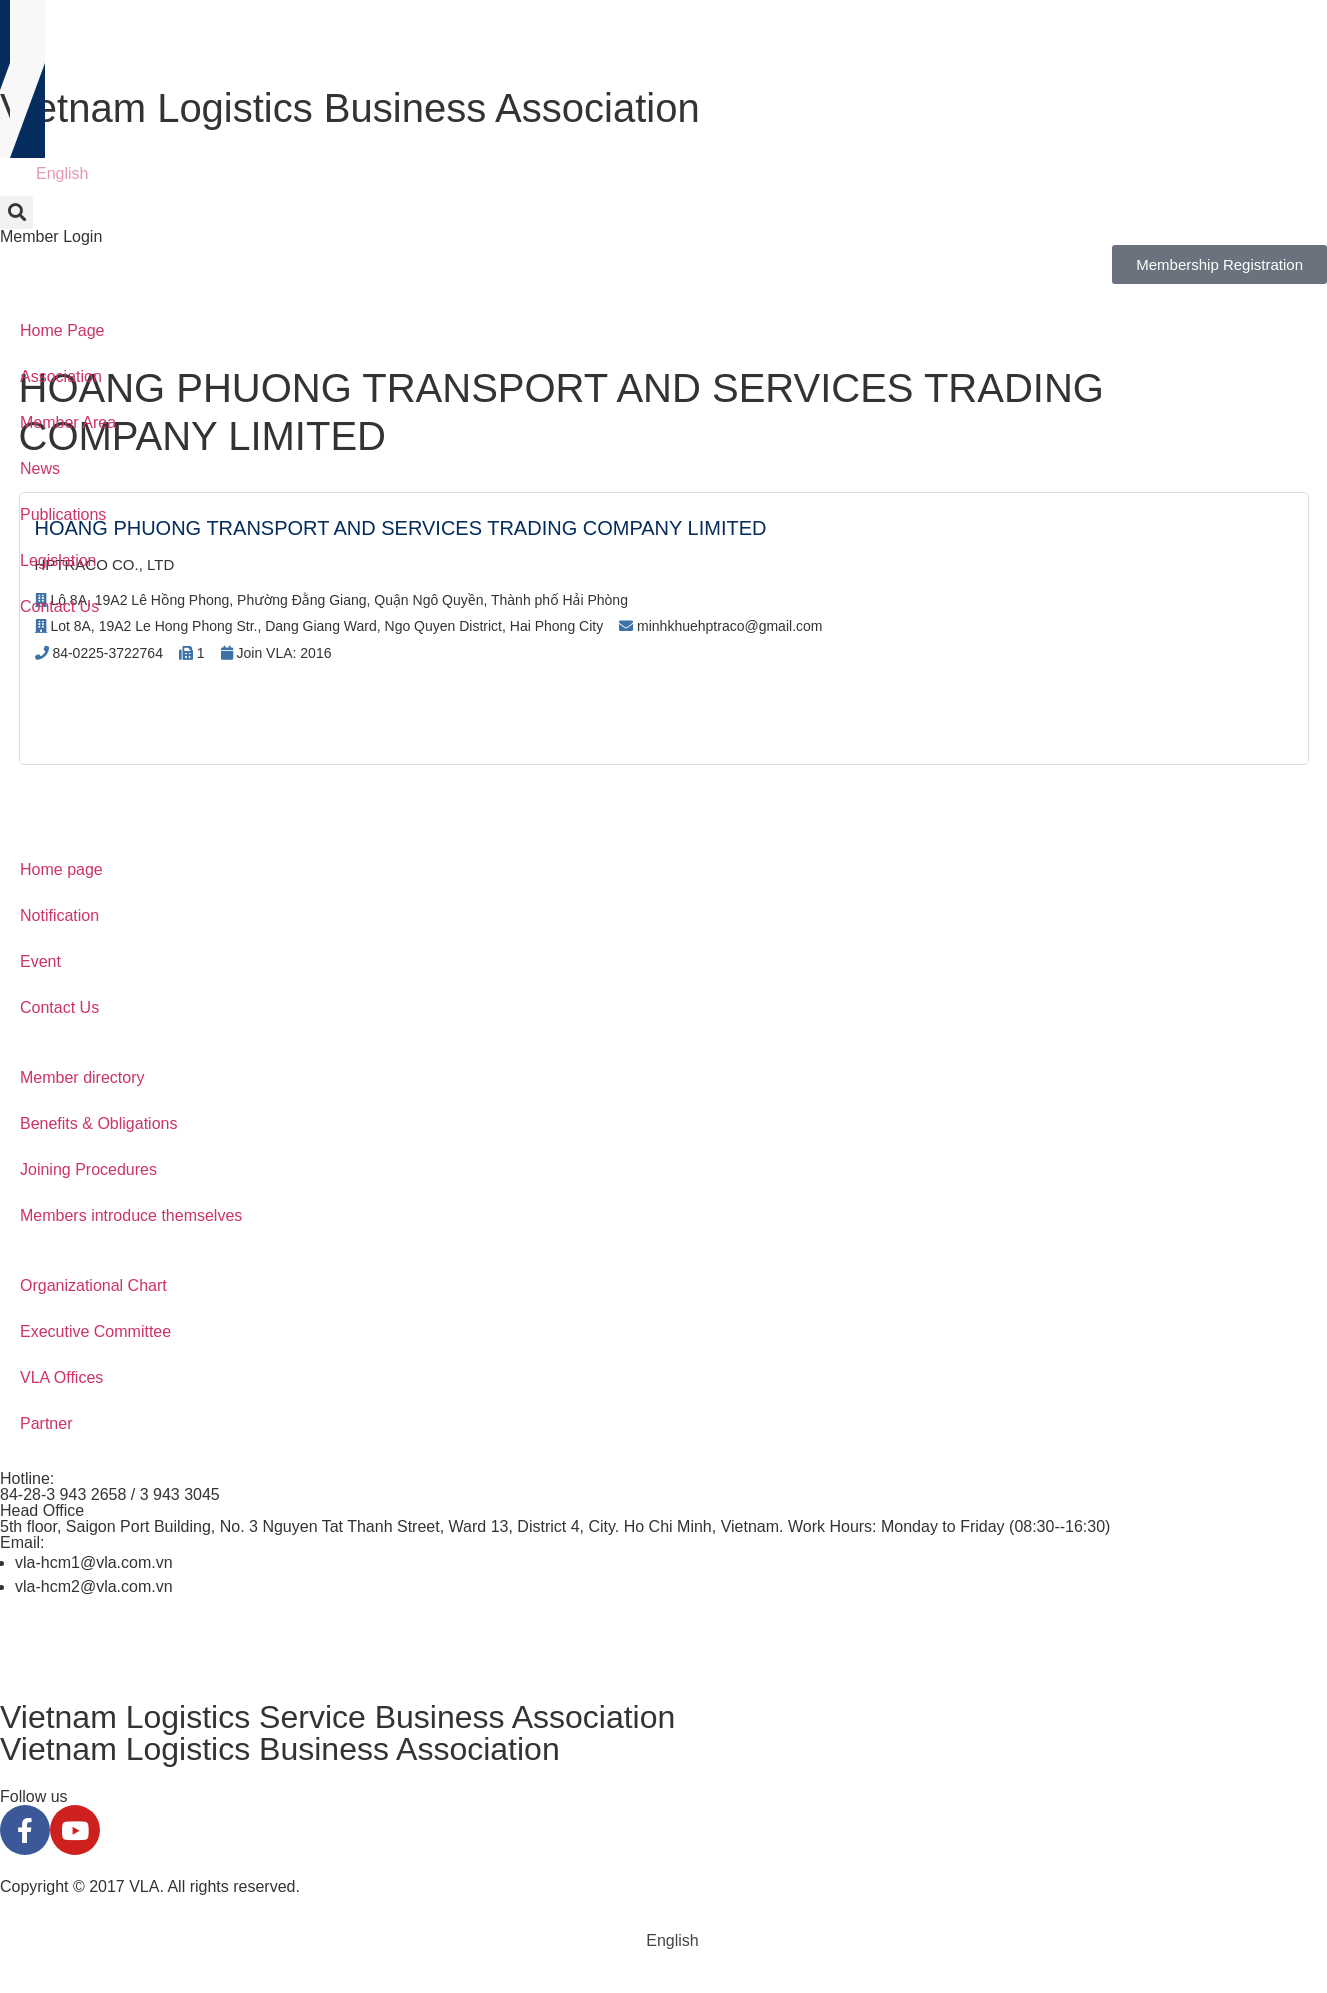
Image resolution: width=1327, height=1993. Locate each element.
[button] (16, 212)
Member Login (51, 236)
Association (61, 376)
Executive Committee (95, 1331)
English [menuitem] (62, 173)
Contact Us (59, 606)
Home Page (62, 330)
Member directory (82, 1077)
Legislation (58, 560)
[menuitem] (53, 174)
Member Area (68, 422)
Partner (46, 1423)
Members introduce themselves (131, 1215)
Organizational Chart (93, 1285)
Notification (59, 915)
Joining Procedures (88, 1169)
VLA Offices (61, 1377)
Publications (63, 514)
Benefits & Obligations (98, 1123)
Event (40, 961)
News (40, 468)
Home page (61, 869)
